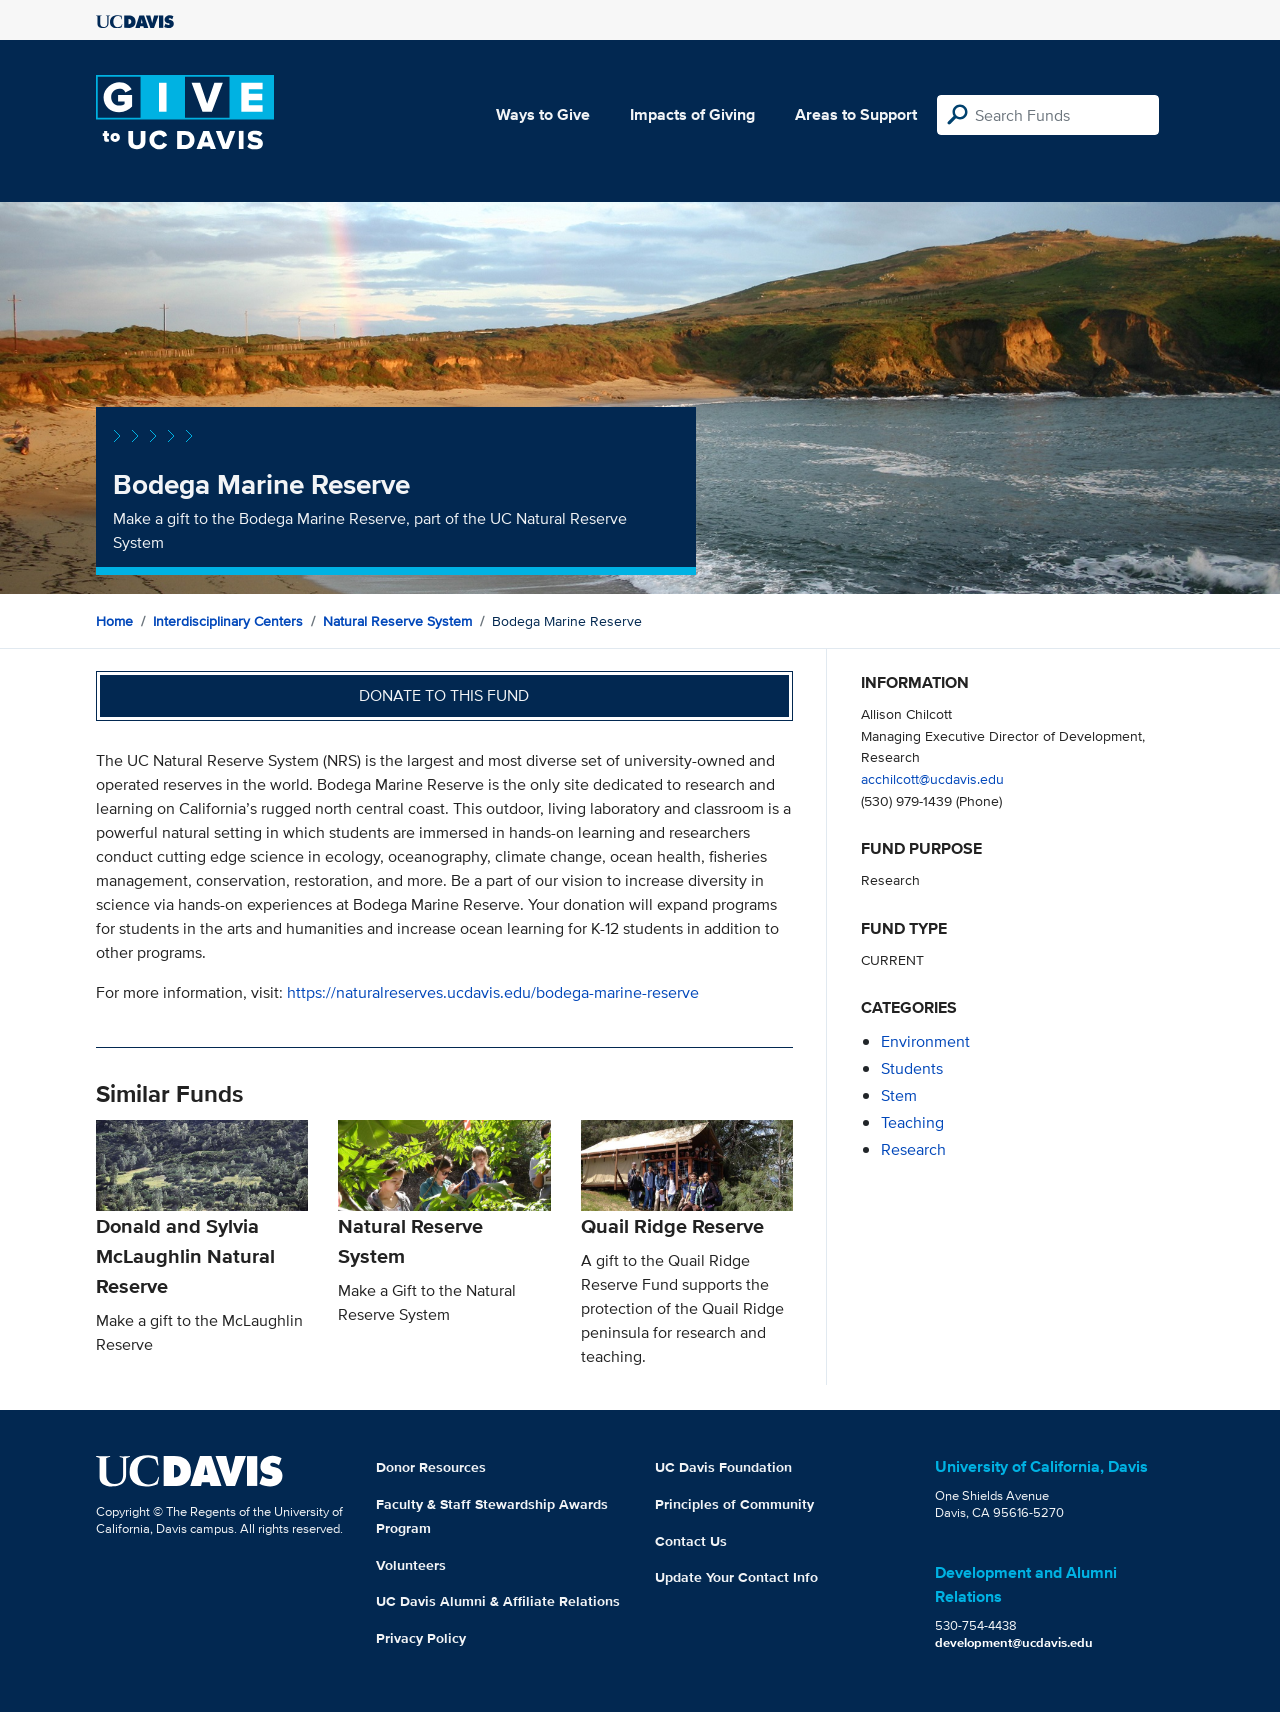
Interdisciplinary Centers (228, 621)
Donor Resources (431, 1467)
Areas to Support (856, 114)
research (913, 1149)
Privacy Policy (421, 1638)
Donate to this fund (444, 695)
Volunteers (411, 1565)
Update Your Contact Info (736, 1577)
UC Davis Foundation (723, 1467)
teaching (912, 1122)
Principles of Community (734, 1504)
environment (925, 1041)
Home (114, 621)
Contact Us (691, 1541)
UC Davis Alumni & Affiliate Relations (498, 1601)
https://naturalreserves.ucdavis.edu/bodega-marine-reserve (493, 992)
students (912, 1068)
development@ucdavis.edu (1014, 1642)
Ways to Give (543, 114)
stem (899, 1095)
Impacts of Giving (692, 114)
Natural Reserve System (397, 621)
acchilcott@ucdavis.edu (932, 778)
